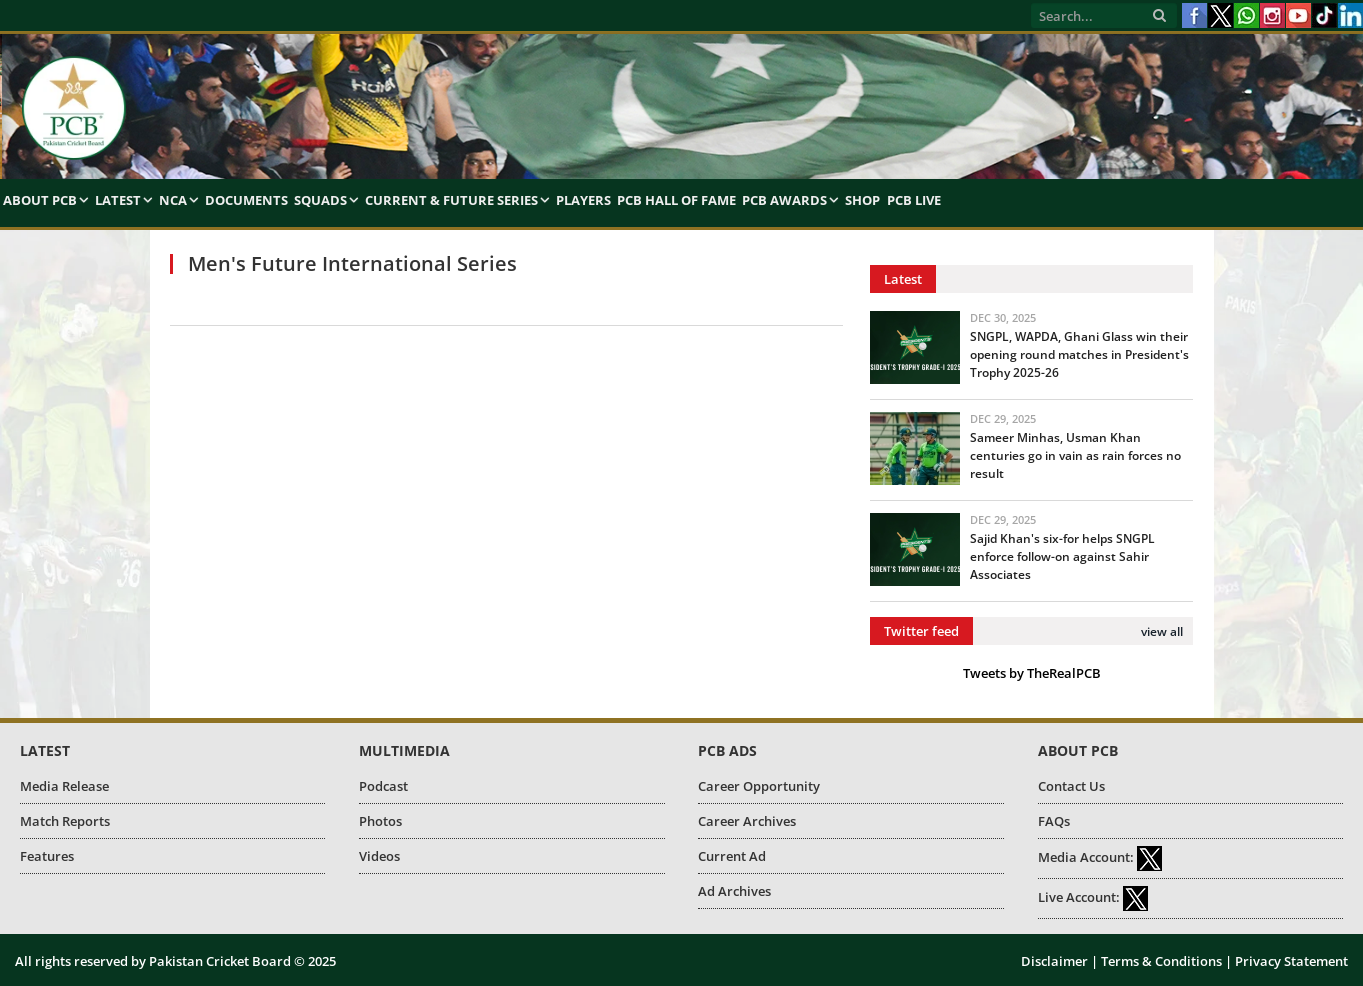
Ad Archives (734, 891)
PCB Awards (784, 200)
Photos (380, 821)
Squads (320, 200)
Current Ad (732, 856)
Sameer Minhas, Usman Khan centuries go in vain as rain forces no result (1075, 455)
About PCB (40, 200)
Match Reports (65, 821)
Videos (379, 856)
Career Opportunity (759, 786)
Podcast (383, 786)
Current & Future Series (451, 200)
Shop (862, 200)
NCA (173, 200)
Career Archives (747, 821)
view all (1162, 631)
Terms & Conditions (1161, 961)
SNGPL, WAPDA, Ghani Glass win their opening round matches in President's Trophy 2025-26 (1079, 354)
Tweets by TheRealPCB (1032, 673)
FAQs (1054, 821)
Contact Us (1071, 786)
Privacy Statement (1291, 961)
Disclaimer (1054, 961)
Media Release (64, 786)
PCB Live (914, 200)
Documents (246, 200)
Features (47, 856)
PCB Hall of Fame (676, 200)
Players (583, 200)
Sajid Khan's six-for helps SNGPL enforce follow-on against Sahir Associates (1062, 556)
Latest (118, 200)
